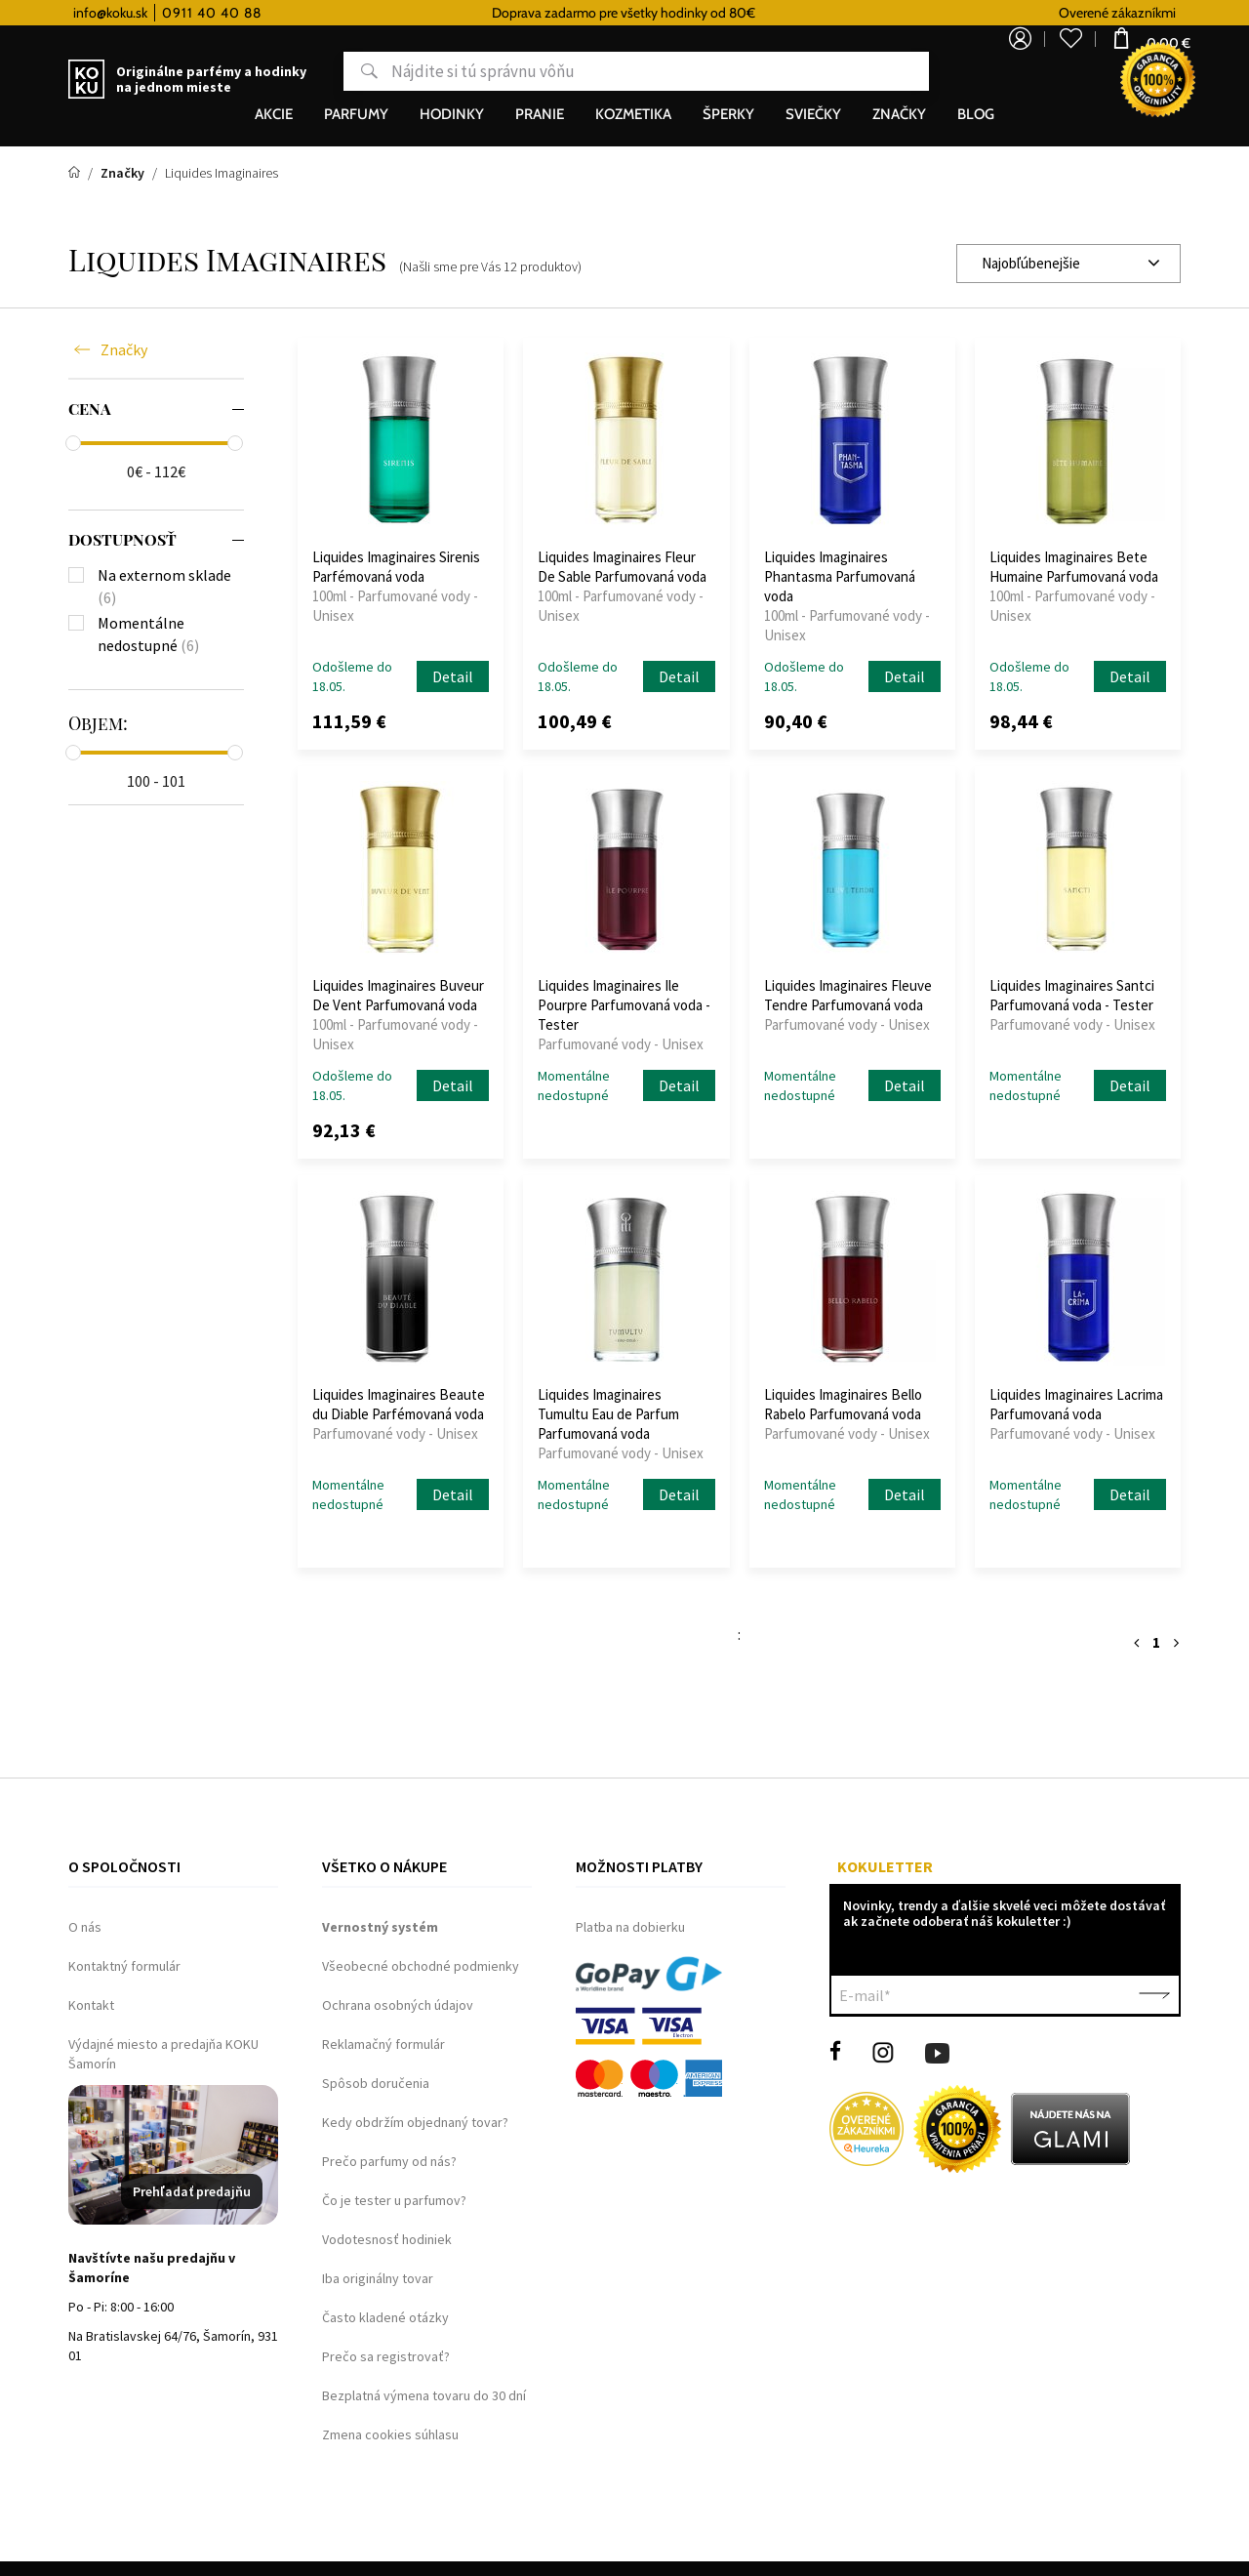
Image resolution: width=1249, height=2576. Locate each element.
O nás (84, 1927)
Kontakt (91, 2005)
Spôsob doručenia (375, 2083)
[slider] (73, 443)
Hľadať (296, 72)
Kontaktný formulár (124, 1966)
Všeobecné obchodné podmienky (420, 1966)
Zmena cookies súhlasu (390, 2434)
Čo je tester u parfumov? (394, 2200)
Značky (124, 349)
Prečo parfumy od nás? (389, 2161)
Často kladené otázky (385, 2317)
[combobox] (1068, 263)
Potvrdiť (1154, 1995)
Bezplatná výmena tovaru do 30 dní (424, 2395)
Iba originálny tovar (377, 2278)
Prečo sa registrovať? (386, 2356)
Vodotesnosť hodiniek (387, 2239)
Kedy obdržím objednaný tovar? (415, 2122)
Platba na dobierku (630, 1927)
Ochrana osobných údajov (397, 2005)
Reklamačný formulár (383, 2044)
